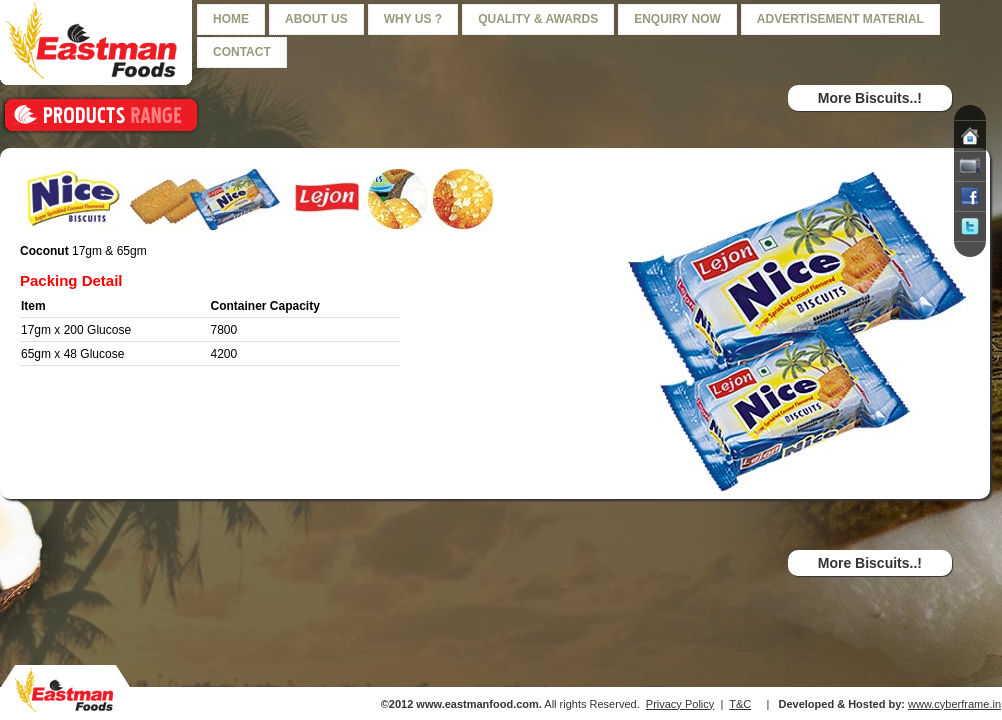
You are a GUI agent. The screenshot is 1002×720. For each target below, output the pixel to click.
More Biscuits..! (870, 98)
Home (231, 19)
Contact (242, 52)
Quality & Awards (538, 19)
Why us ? (413, 19)
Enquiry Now (677, 19)
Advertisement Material (840, 19)
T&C (740, 704)
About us (316, 19)
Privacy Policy (680, 704)
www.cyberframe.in (954, 704)
